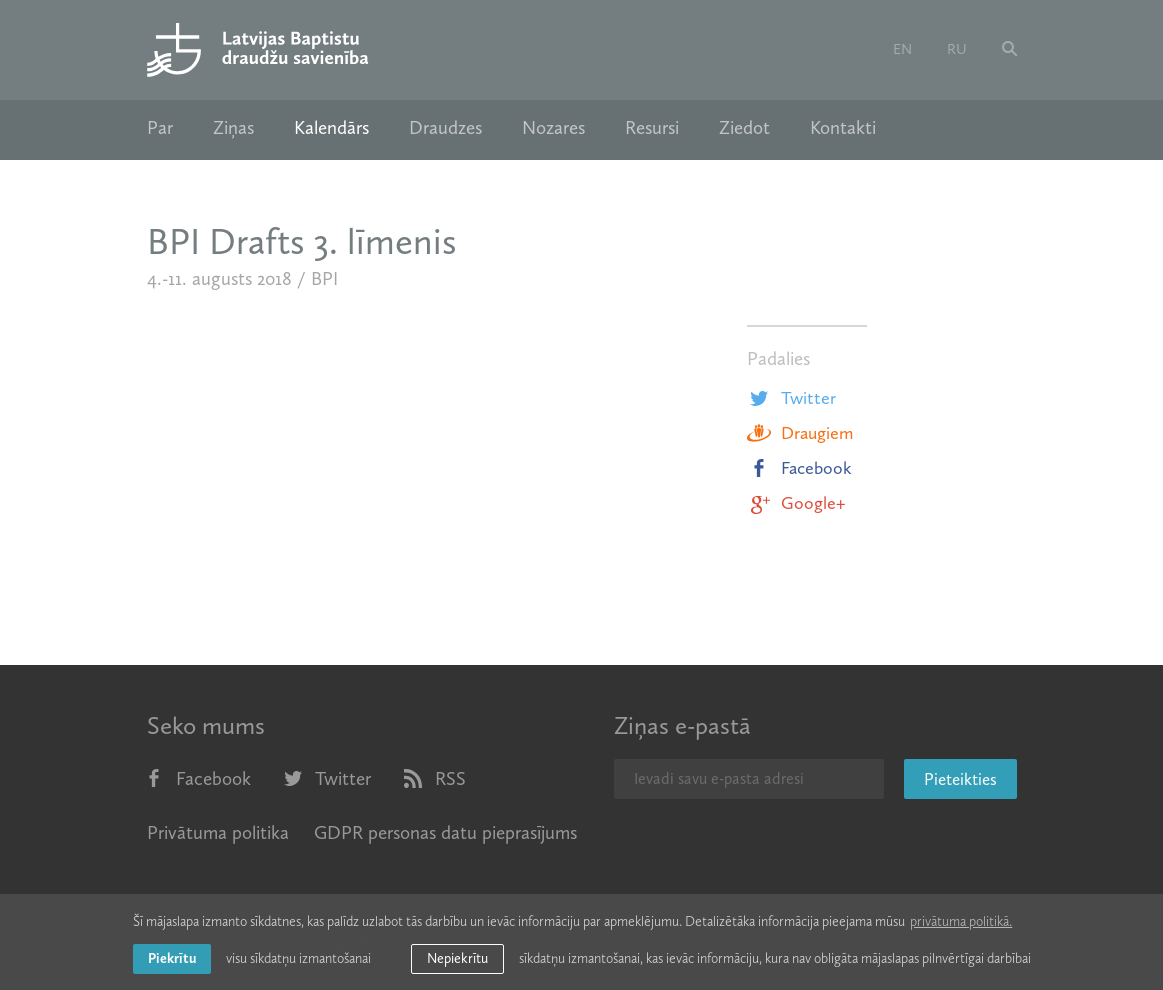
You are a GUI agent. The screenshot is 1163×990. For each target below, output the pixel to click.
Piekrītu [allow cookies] (172, 958)
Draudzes (445, 128)
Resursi (652, 128)
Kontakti (843, 128)
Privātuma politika (218, 832)
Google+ (796, 503)
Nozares (553, 128)
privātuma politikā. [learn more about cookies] (961, 921)
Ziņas (233, 128)
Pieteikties (960, 779)
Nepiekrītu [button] (457, 958)
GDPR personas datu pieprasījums (445, 832)
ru (957, 49)
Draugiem (800, 433)
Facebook (799, 468)
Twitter (791, 398)
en (902, 49)
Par (160, 128)
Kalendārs (331, 128)
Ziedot (744, 128)
